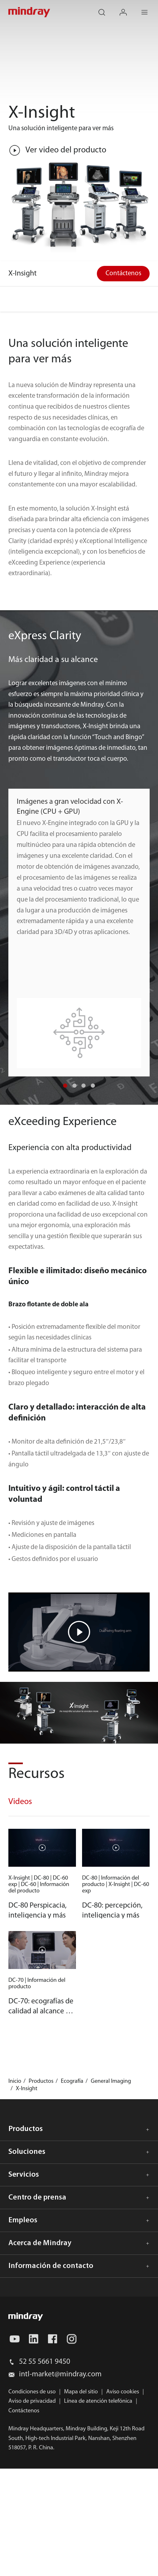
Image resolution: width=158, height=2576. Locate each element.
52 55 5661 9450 (44, 2362)
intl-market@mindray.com (60, 2374)
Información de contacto (50, 2266)
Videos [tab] (20, 1802)
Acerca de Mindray (39, 2243)
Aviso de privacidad (32, 2401)
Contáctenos (123, 273)
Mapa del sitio (81, 2392)
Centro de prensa (37, 2197)
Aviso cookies (122, 2392)
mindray (29, 12)
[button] (65, 1086)
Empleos (22, 2220)
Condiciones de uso (32, 2392)
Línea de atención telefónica (98, 2401)
